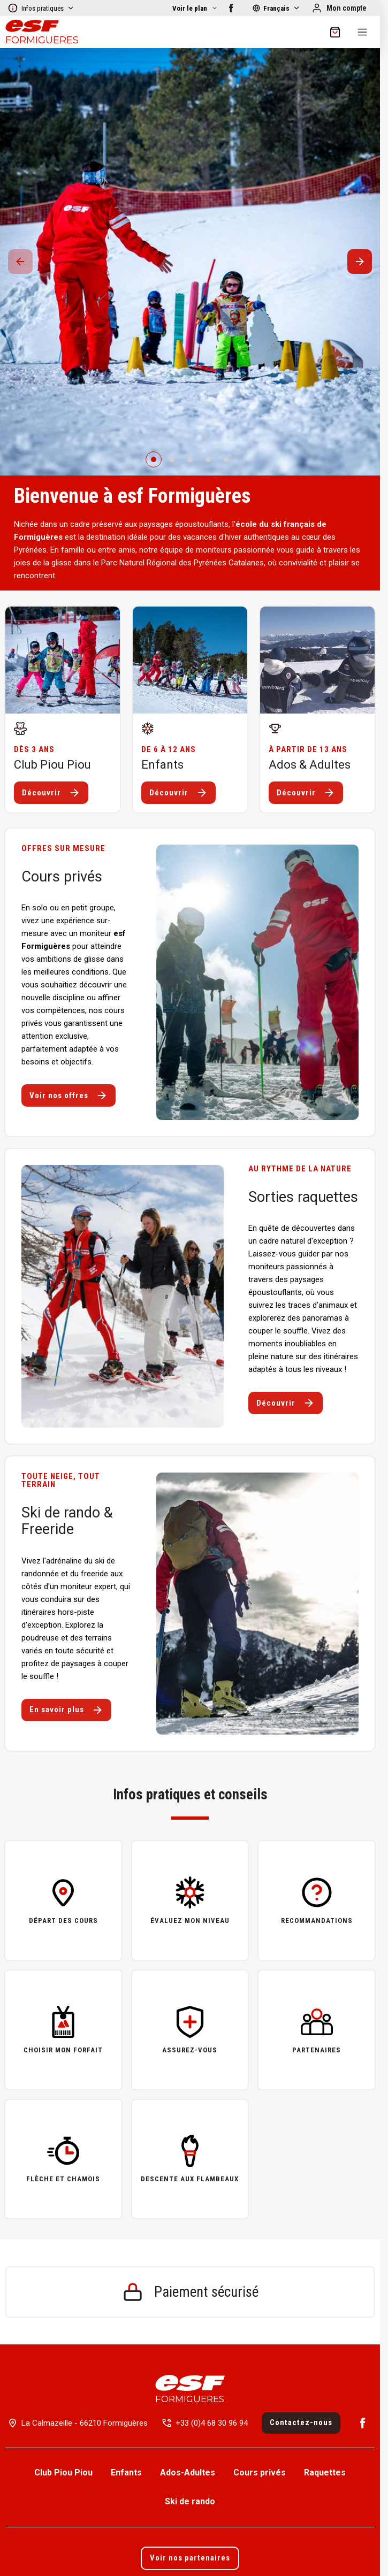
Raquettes (325, 2472)
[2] (190, 459)
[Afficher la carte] (195, 8)
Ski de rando (190, 2501)
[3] (208, 459)
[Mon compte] (339, 8)
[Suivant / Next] (359, 261)
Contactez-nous (301, 2422)
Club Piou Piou (63, 2472)
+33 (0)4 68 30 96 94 (212, 2423)
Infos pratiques (40, 8)
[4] (226, 459)
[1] (171, 459)
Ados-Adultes (187, 2472)
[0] (153, 459)
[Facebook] (231, 8)
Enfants (126, 2472)
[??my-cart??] (335, 32)
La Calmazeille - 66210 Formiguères (84, 2423)
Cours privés (259, 2472)
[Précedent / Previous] (20, 261)
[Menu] (362, 32)
